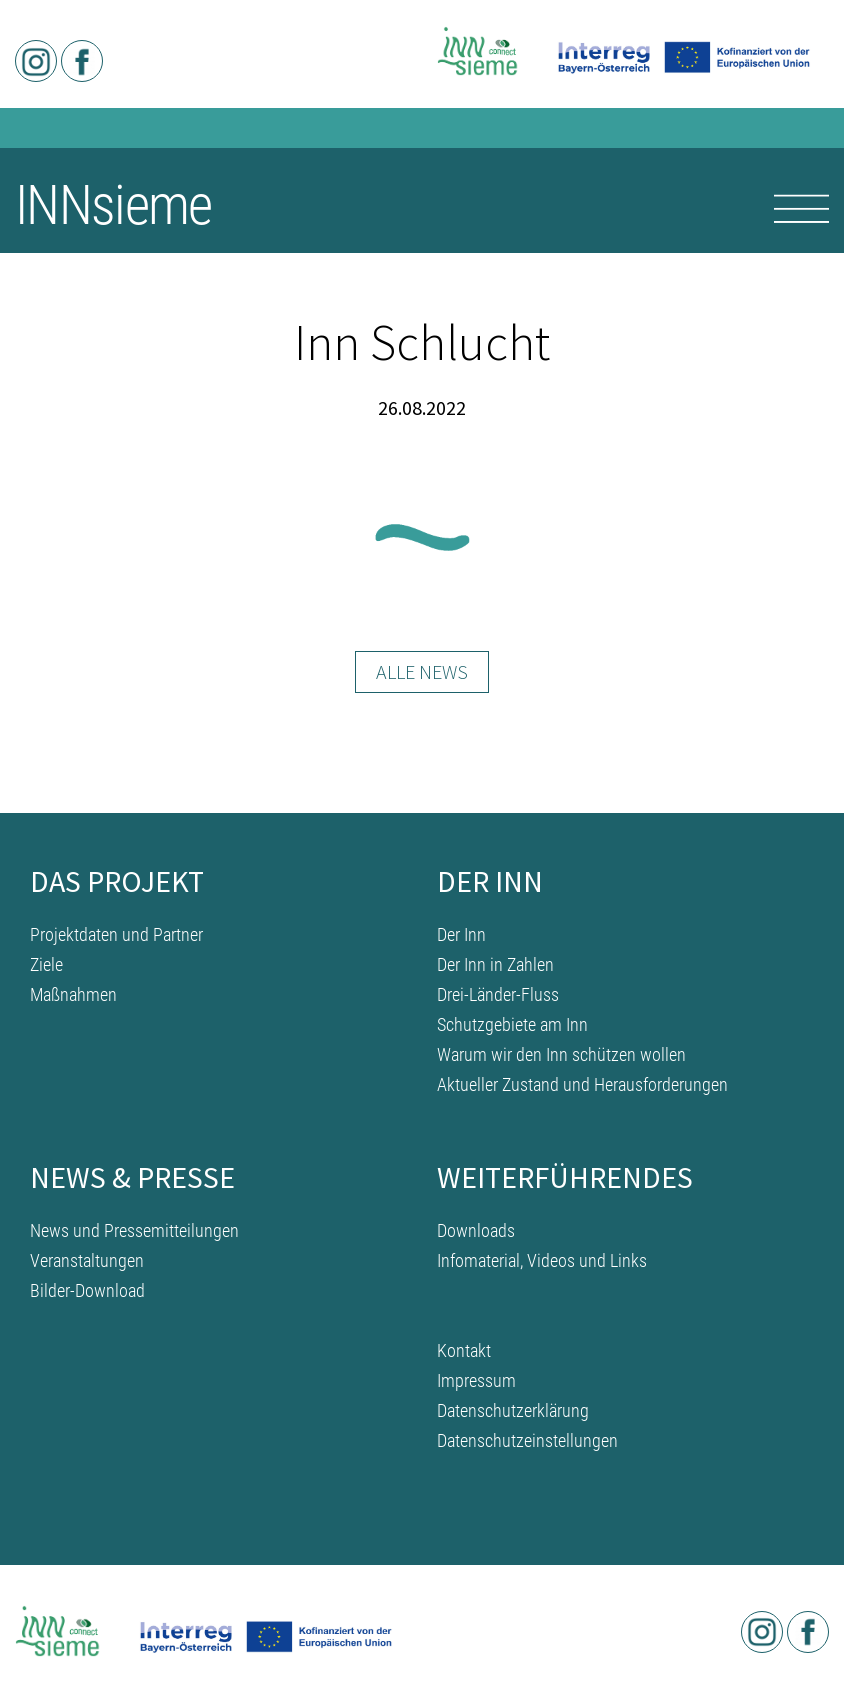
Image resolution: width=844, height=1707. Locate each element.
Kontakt (464, 1350)
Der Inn (461, 934)
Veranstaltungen (87, 1260)
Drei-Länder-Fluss (498, 994)
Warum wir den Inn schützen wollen (561, 1054)
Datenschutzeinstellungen (527, 1440)
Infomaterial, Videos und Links (542, 1260)
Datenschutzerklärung (513, 1410)
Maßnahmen (73, 994)
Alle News (422, 671)
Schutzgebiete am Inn (512, 1024)
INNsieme (113, 205)
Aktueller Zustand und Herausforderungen (582, 1084)
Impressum (476, 1380)
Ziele (46, 964)
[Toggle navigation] (801, 209)
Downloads (476, 1230)
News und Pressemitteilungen (134, 1230)
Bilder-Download (87, 1290)
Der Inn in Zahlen (495, 964)
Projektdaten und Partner (116, 934)
